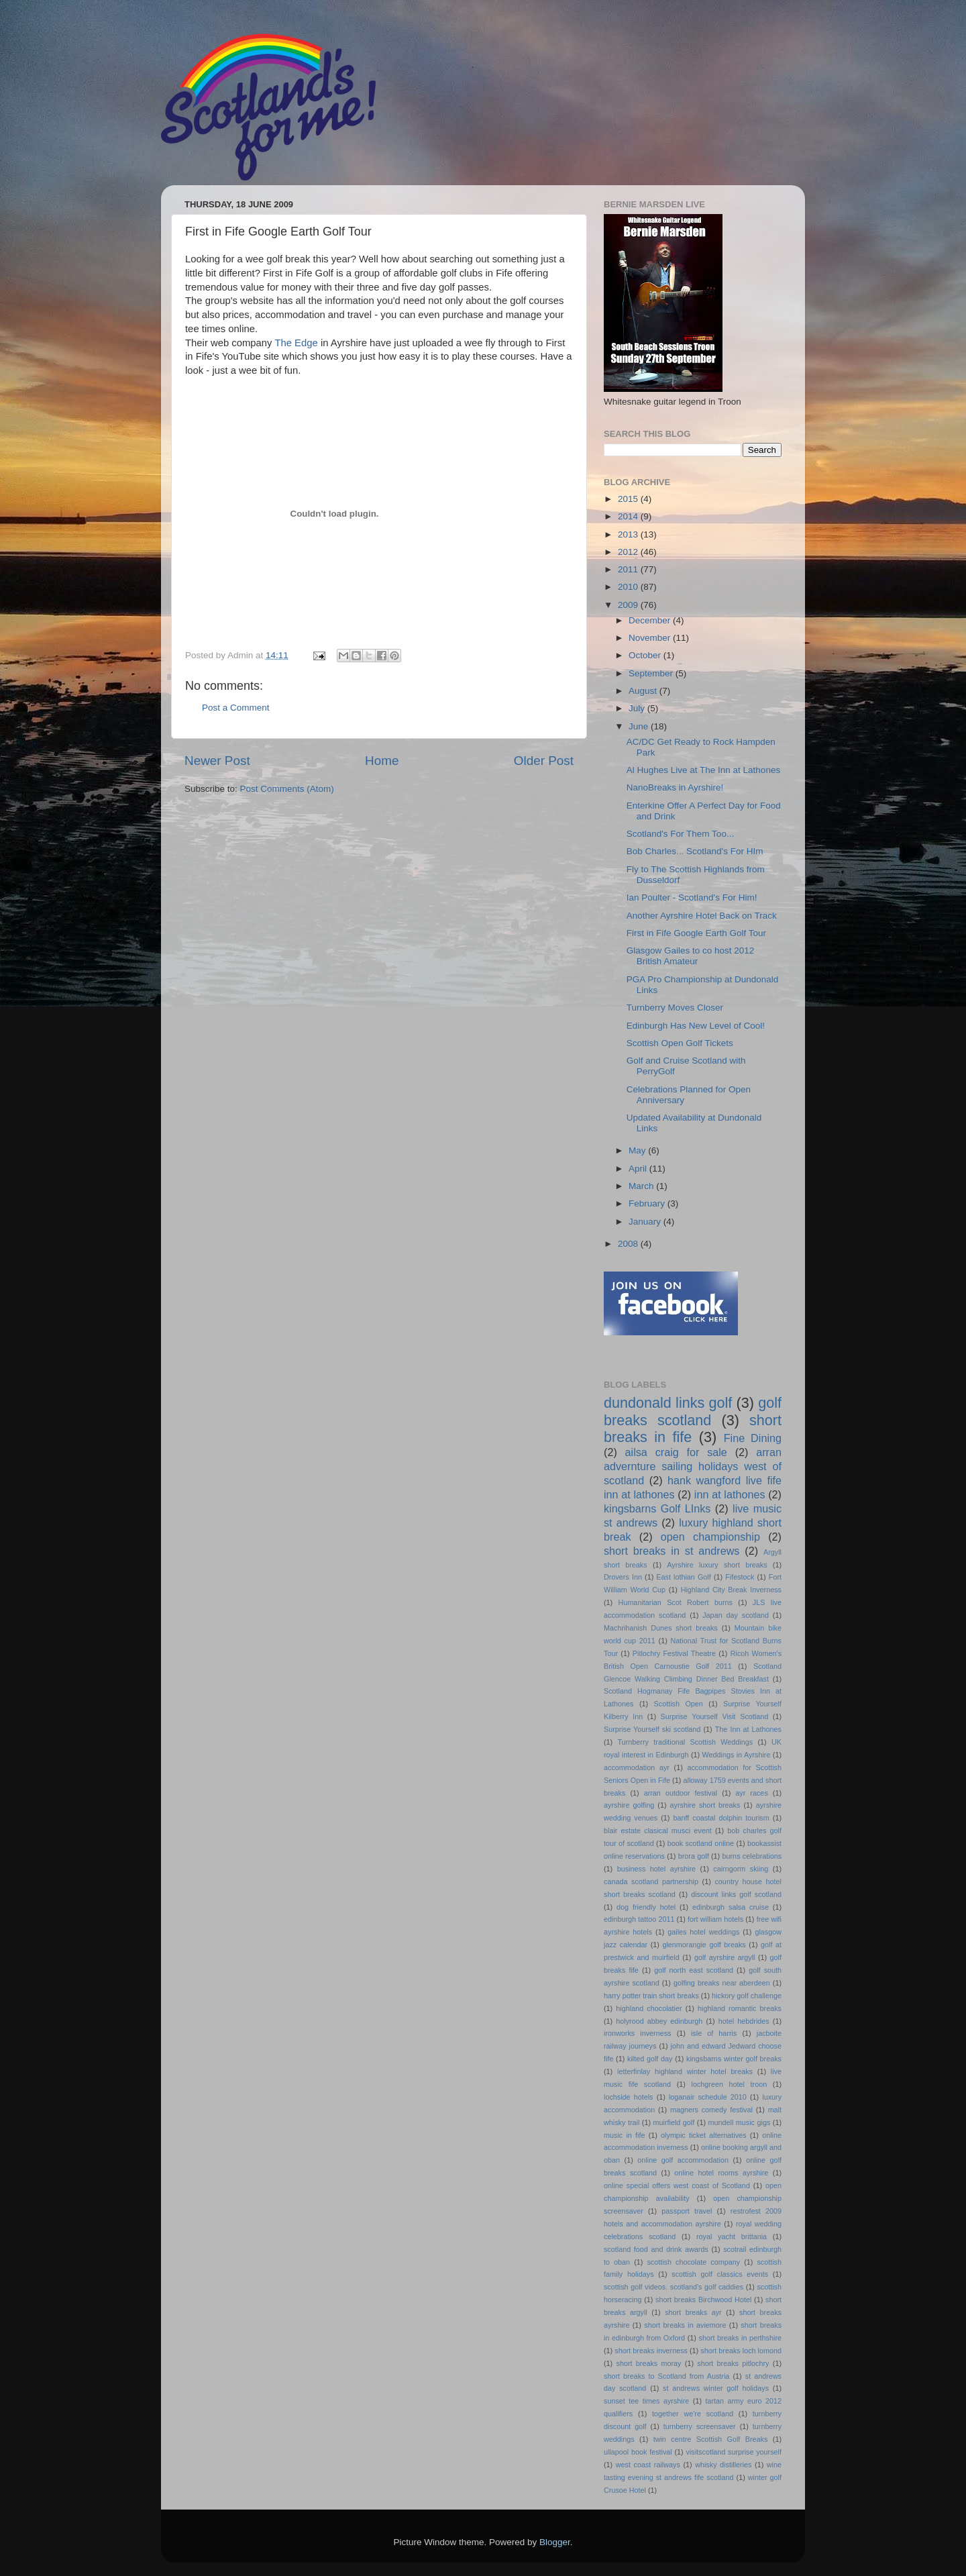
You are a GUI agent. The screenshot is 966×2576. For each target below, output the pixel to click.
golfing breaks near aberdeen (722, 1983)
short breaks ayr (693, 2312)
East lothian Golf (683, 1577)
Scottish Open (678, 1704)
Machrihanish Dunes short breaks (661, 1628)
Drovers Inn (623, 1577)
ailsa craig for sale (676, 1452)
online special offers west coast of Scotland (677, 2185)
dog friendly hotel (646, 1907)
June (640, 726)
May (638, 1150)
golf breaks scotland (693, 1411)
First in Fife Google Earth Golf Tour (696, 933)
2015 (629, 499)
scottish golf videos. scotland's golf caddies (673, 2287)
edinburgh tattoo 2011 (639, 1919)
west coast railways (648, 2465)
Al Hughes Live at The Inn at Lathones (703, 770)
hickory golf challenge (747, 1996)
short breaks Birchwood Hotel (703, 2300)
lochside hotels (628, 2097)
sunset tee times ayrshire (646, 2401)
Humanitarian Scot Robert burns (676, 1602)
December (651, 620)
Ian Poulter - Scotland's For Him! (692, 897)
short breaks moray (649, 2363)
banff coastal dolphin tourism (721, 1818)
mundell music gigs (739, 2122)
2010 (629, 587)
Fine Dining (753, 1438)
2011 (629, 569)
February (648, 1203)
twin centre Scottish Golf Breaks (710, 2439)
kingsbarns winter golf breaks (734, 2059)
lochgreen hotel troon (729, 2084)
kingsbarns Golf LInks (657, 1508)
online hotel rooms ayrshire (721, 2173)
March (642, 1186)
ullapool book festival (638, 2452)
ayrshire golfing (629, 1805)
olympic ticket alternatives (703, 2135)
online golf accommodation (683, 2160)
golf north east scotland (693, 1970)
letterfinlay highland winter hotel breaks (685, 2071)
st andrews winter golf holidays (716, 2388)
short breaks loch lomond (741, 2351)
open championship (710, 1537)
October (646, 655)
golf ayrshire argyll (724, 1957)
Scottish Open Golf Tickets (680, 1043)
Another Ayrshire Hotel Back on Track (702, 916)
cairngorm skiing (740, 1869)
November (651, 638)
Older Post (544, 761)
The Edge (297, 343)
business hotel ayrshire (656, 1869)
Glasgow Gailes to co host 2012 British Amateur (691, 955)
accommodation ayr (636, 1767)
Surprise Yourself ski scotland (652, 1729)
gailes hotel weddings (703, 1932)
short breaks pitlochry (733, 2363)
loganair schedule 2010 (708, 2097)
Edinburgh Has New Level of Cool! (696, 1026)
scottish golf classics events (720, 2274)
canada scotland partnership (651, 1881)
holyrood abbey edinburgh (659, 2021)
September (652, 673)
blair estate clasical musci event (658, 1830)
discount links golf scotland (736, 1894)
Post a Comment (236, 708)
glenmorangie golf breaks (703, 1945)
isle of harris (714, 2033)
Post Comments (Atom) (287, 789)
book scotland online (700, 1843)
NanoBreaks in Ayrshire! (675, 787)
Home (381, 761)
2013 (629, 534)
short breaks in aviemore (685, 2325)
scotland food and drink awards (656, 2249)
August (644, 691)
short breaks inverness (651, 2351)
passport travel (686, 2211)
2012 (629, 552)
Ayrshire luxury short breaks (717, 1565)
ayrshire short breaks (705, 1805)
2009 (629, 605)
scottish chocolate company (693, 2262)
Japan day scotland (735, 1615)
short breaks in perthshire (740, 2338)
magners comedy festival (711, 2110)
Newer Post (217, 761)
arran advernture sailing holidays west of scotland (693, 1466)
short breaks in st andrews (671, 1551)
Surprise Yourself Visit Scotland (715, 1716)
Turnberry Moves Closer (675, 1007)
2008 (629, 1244)
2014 (629, 516)
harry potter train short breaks (651, 1996)
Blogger (554, 2542)
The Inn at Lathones (748, 1729)
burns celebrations (752, 1856)
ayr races (751, 1793)
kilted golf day (649, 2059)
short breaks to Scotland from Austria (666, 2376)
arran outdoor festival (680, 1793)
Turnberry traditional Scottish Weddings (685, 1742)
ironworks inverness (638, 2033)
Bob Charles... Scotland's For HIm (695, 851)
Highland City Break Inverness (731, 1590)
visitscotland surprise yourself (734, 2452)
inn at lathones (729, 1494)
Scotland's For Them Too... (680, 834)
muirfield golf (674, 2122)
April (639, 1169)
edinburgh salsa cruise (730, 1907)
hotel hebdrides (743, 2021)
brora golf (693, 1856)
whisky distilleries (723, 2465)
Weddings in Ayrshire (736, 1755)
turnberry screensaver (699, 2426)
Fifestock (739, 1577)
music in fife (624, 2135)
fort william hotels (715, 1919)
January (646, 1222)
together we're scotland (692, 2414)
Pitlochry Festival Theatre (674, 1653)
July (638, 708)
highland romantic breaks (740, 2008)
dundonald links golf (668, 1402)
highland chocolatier (649, 2008)
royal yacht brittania (731, 2236)
